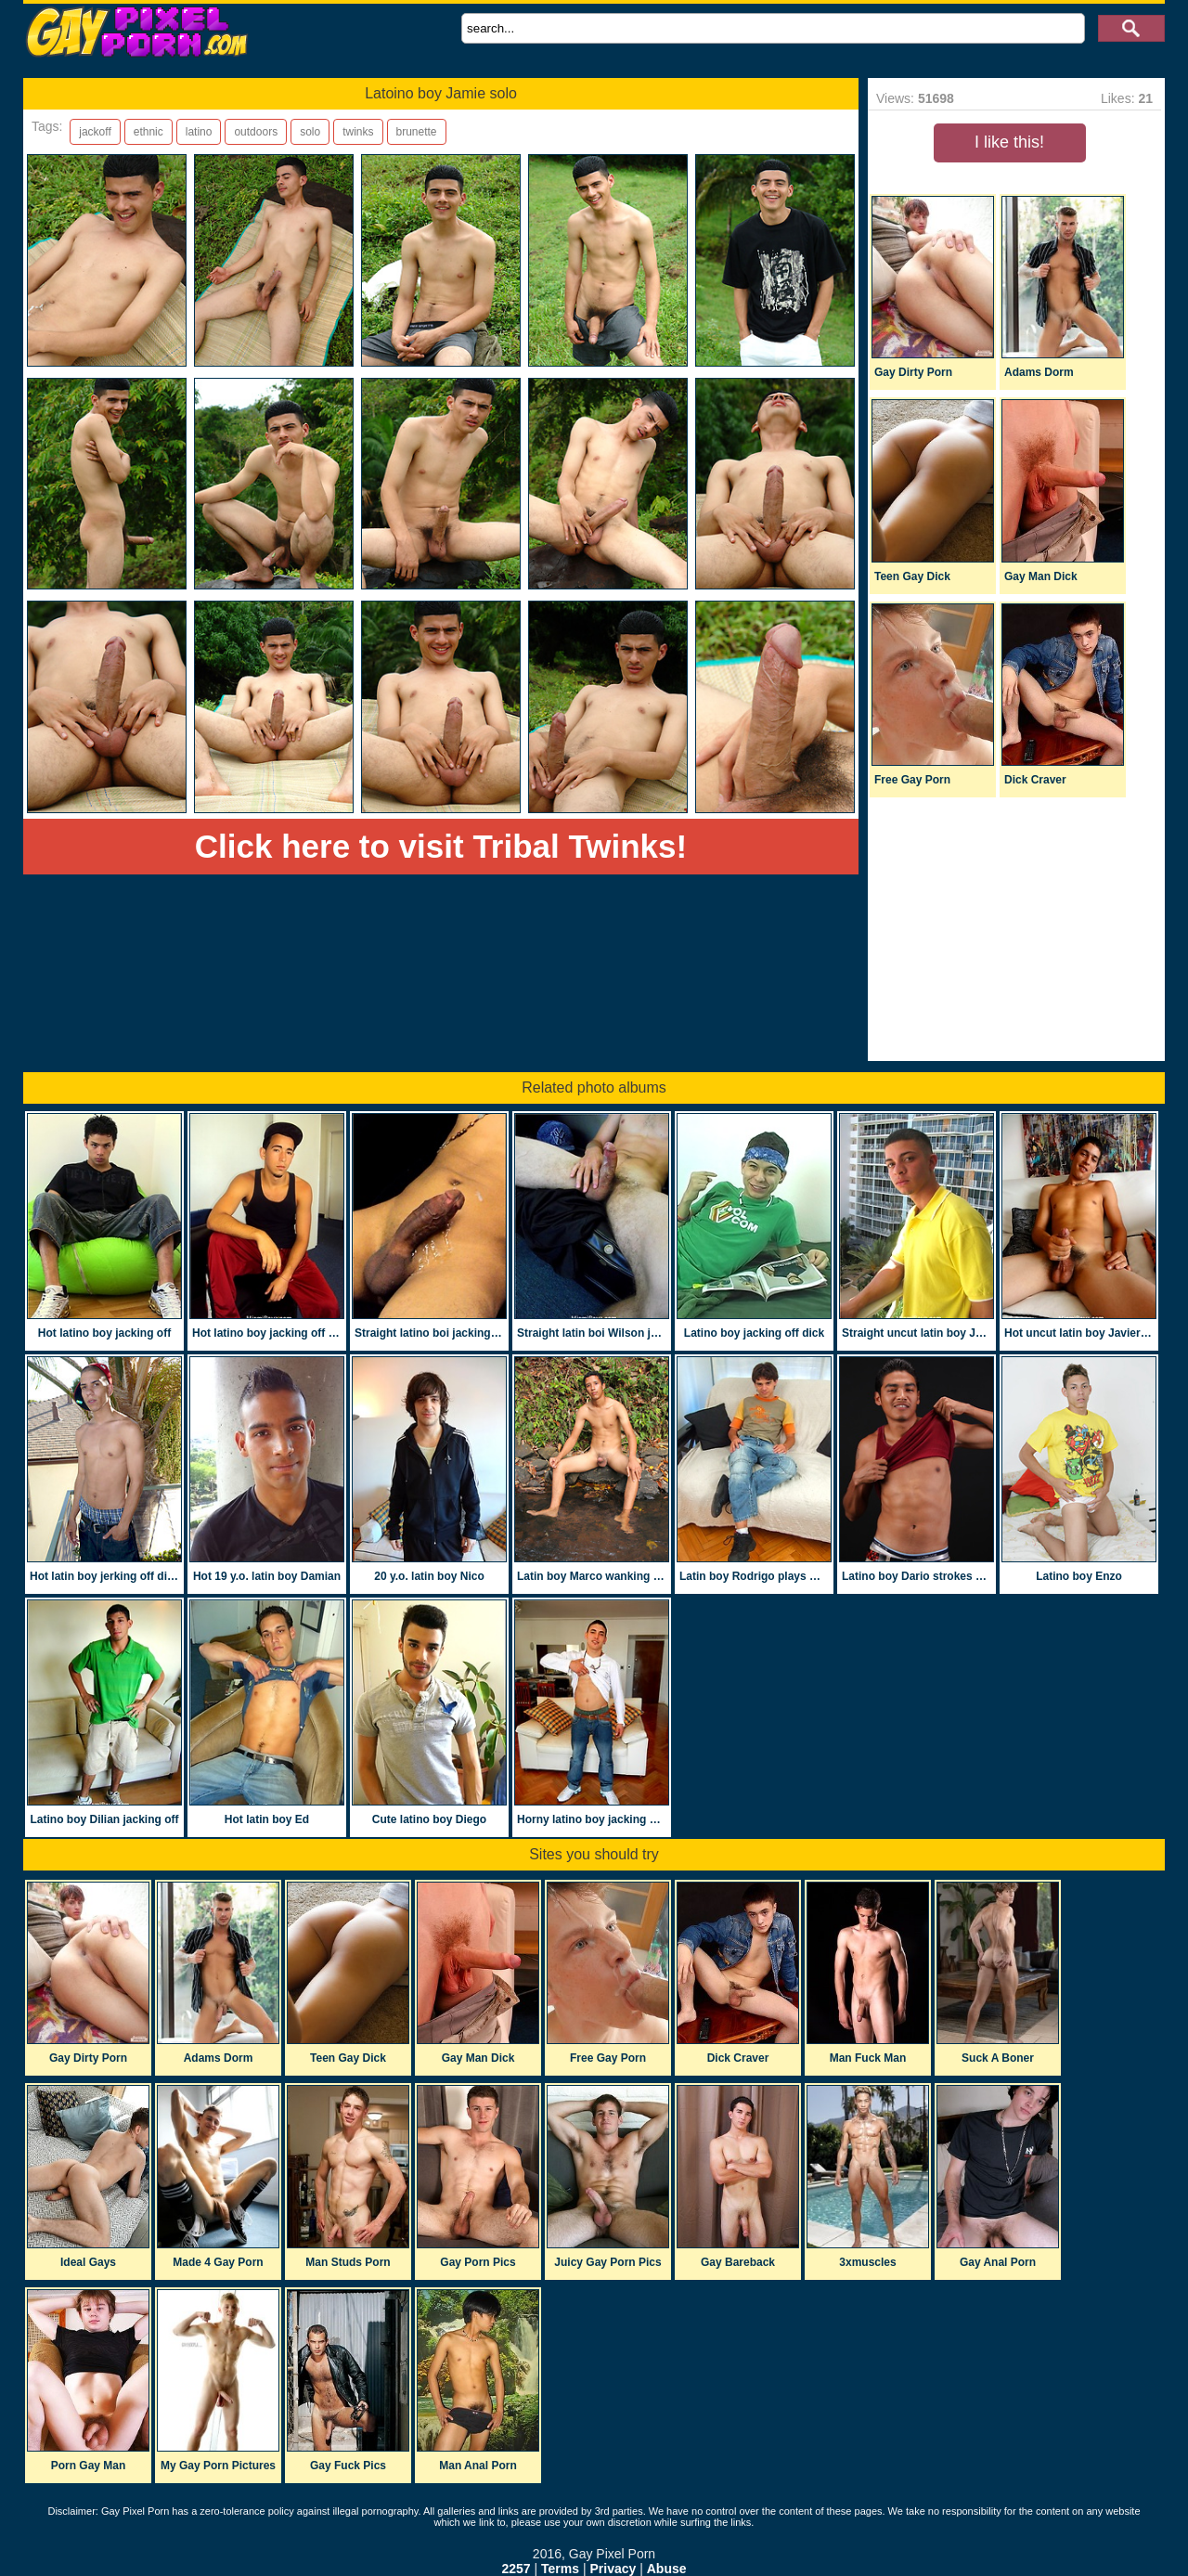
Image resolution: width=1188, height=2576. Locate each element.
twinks (357, 131)
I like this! (1009, 142)
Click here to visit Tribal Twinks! (441, 846)
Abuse (667, 2568)
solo (310, 131)
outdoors (256, 131)
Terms (560, 2568)
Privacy (612, 2568)
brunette (416, 131)
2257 (515, 2568)
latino (199, 131)
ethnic (148, 131)
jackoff (94, 131)
